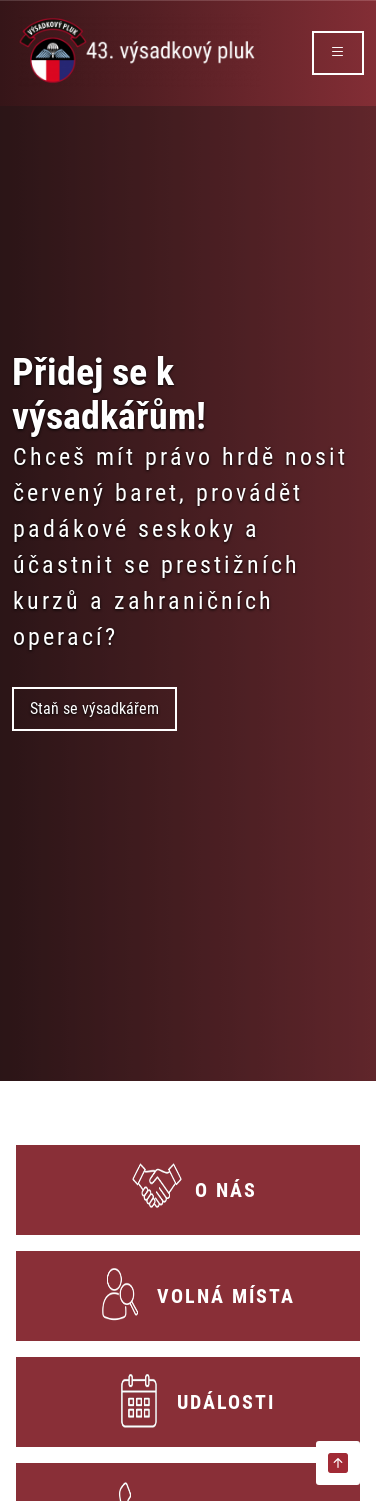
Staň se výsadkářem (94, 708)
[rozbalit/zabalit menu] (338, 53)
